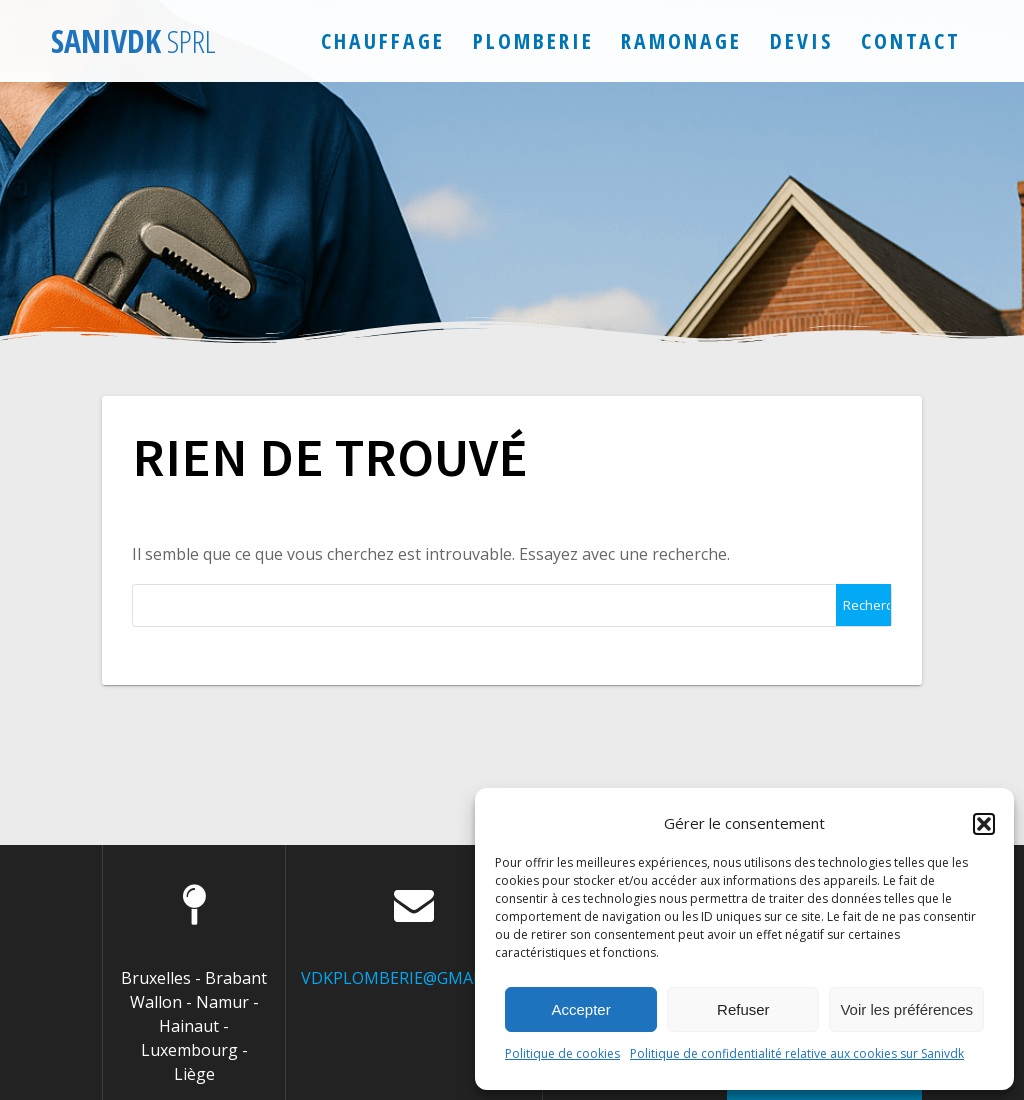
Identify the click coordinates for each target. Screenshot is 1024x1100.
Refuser (743, 1009)
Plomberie (533, 40)
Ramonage (681, 40)
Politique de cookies (562, 1053)
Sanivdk (133, 41)
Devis (801, 40)
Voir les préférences (906, 1009)
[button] (984, 824)
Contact (911, 40)
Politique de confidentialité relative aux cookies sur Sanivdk (797, 1053)
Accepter (581, 1009)
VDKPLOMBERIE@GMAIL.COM (414, 978)
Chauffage (383, 40)
